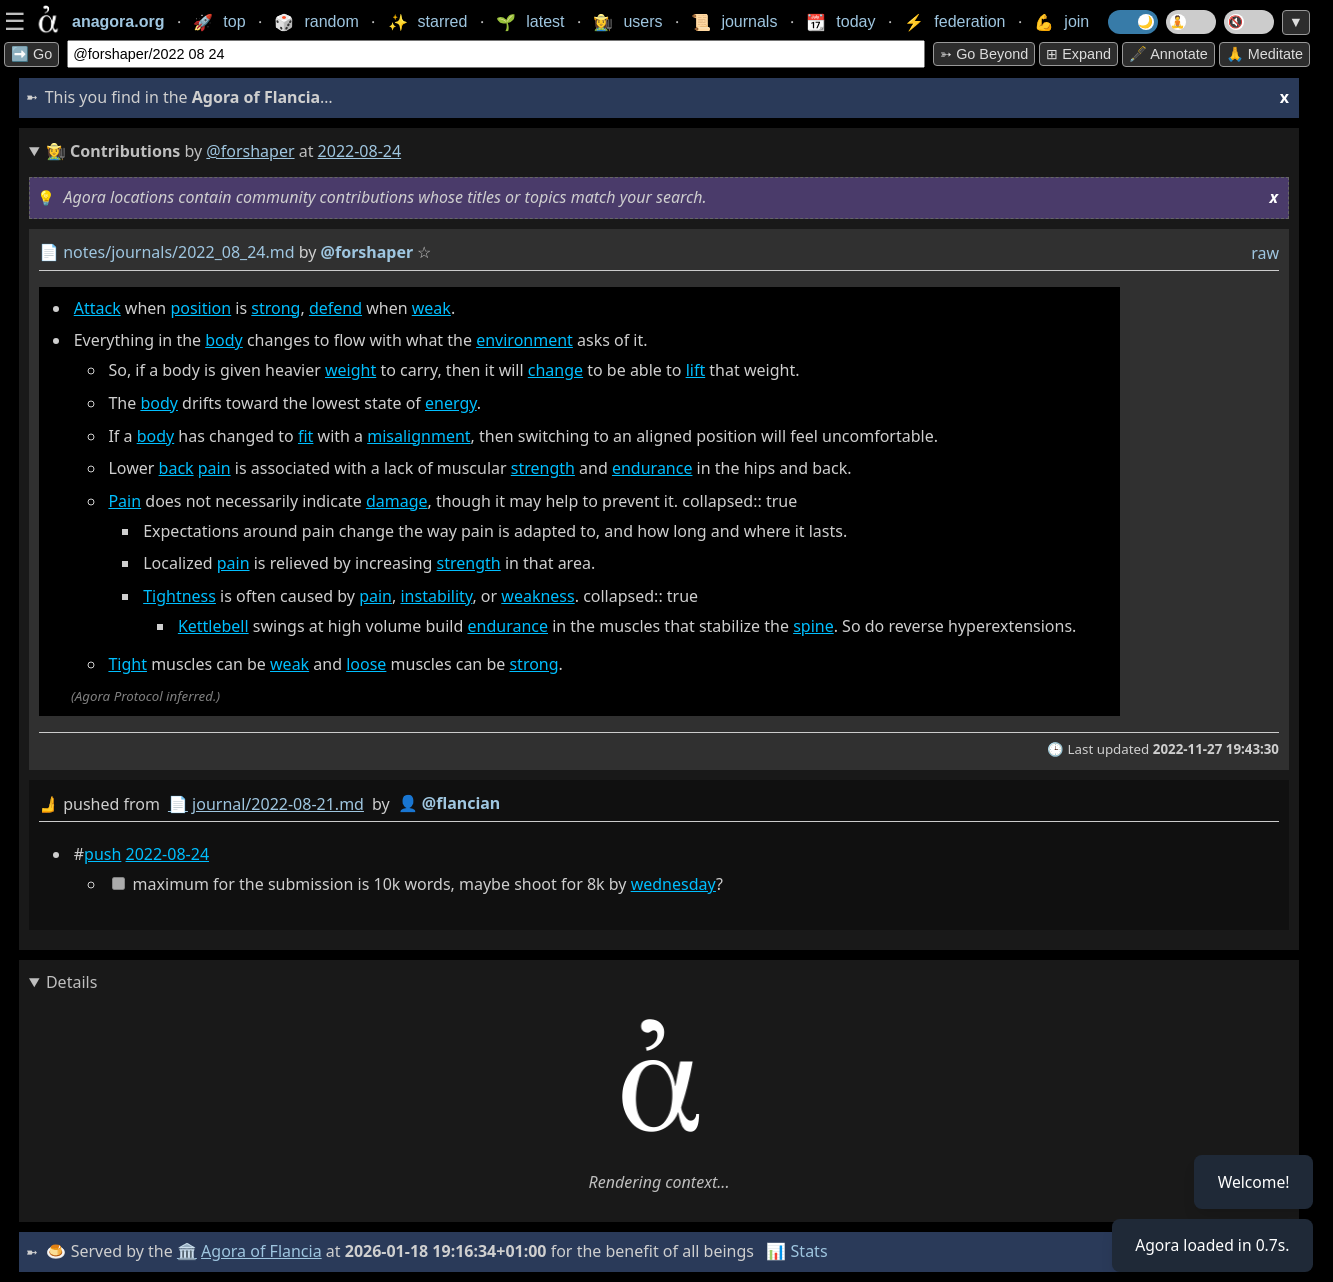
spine (813, 626)
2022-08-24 (168, 854)
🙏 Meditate (1264, 54)
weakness (537, 596)
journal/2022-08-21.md (278, 804)
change (555, 370)
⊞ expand (1078, 54)
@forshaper (250, 151)
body (224, 340)
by (659, 804)
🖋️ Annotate (1168, 54)
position (200, 308)
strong (275, 308)
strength (543, 468)
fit (305, 436)
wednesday (673, 884)
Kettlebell (213, 626)
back (176, 468)
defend (335, 308)
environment (524, 340)
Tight (127, 664)
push (102, 854)
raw (1265, 253)
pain (214, 468)
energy (451, 403)
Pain (124, 501)
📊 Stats (798, 1251)
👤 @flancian (449, 803)
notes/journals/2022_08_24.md (178, 252)
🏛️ (188, 1251)
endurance (652, 468)
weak (431, 308)
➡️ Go (31, 54)
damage (397, 501)
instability (436, 596)
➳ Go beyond (984, 54)
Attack (97, 308)
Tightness (179, 596)
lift (696, 370)
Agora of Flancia (263, 1251)
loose (366, 664)
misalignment (418, 436)
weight (350, 370)
